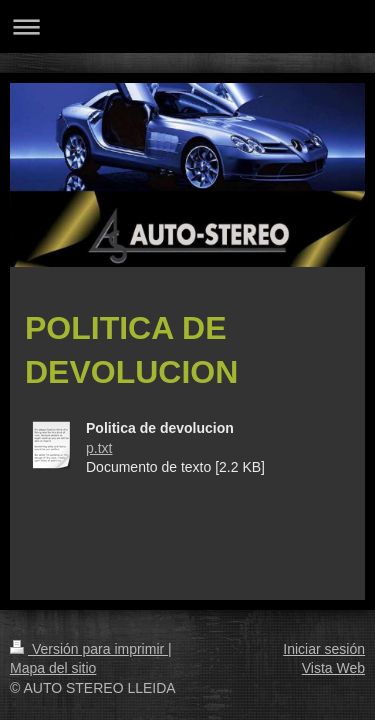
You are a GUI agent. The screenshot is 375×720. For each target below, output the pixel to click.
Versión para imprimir (89, 649)
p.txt (99, 448)
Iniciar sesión (324, 649)
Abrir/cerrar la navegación (187, 26)
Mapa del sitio (53, 668)
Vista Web (333, 668)
